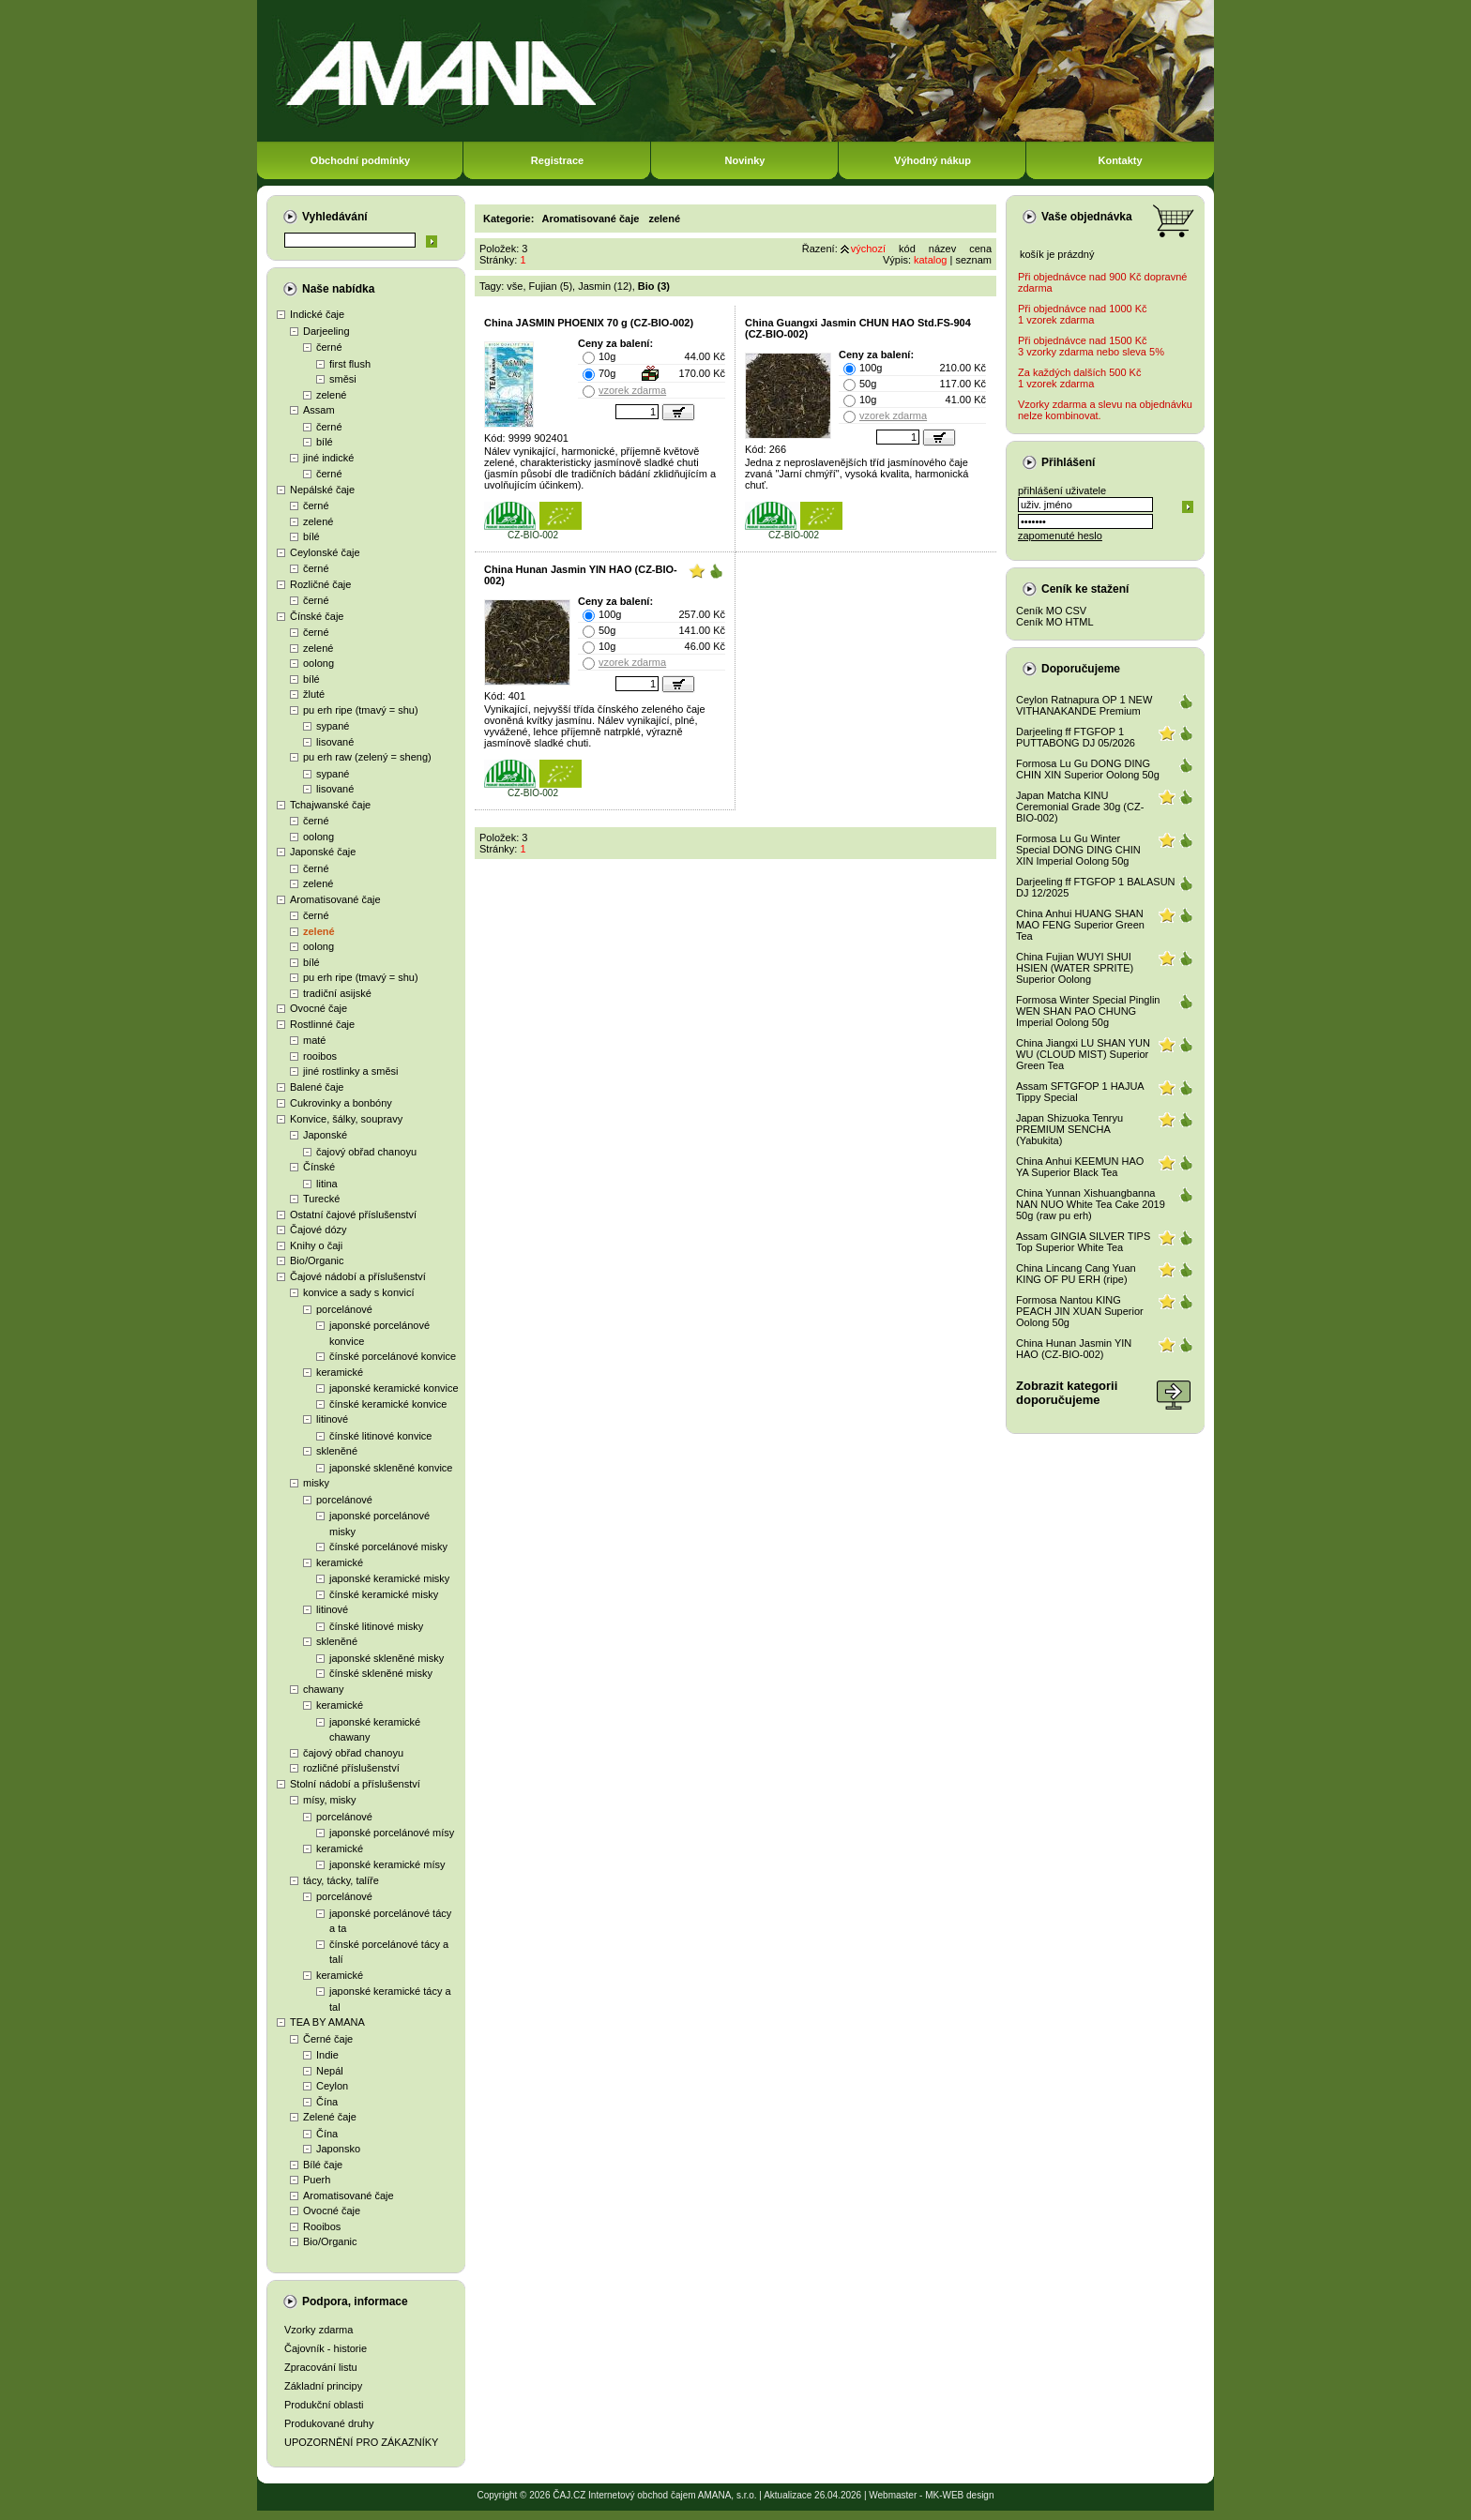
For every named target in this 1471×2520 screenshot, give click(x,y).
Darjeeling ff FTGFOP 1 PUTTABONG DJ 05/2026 (1075, 737)
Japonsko (338, 2148)
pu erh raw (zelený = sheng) (367, 756)
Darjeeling (326, 331)
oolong (318, 663)
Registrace (557, 160)
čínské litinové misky (376, 1626)
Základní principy (323, 2386)
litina (327, 1183)
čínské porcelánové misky (388, 1546)
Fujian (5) (550, 286)
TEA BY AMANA (327, 2022)
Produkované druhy (328, 2423)
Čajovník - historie (325, 2348)
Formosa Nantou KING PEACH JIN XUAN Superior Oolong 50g (1080, 1311)
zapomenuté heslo (1060, 535)
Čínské (319, 1166)
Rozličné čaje (320, 584)
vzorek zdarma (632, 390)
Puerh (316, 2179)
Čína (327, 2101)
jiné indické (328, 457)
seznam (973, 259)
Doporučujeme (1080, 668)
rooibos (320, 1056)
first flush (350, 364)
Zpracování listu (320, 2367)
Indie (327, 2054)
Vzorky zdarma (318, 2329)
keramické (339, 1372)
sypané (332, 726)
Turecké (321, 1198)
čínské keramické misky (383, 1594)
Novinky (745, 160)
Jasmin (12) (604, 286)
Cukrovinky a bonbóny (341, 1103)
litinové (332, 1419)
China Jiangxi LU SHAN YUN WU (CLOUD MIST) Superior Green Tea (1083, 1054)
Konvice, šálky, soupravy (346, 1118)
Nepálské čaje (322, 489)
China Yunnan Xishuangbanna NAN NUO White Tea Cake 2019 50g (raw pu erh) (1090, 1204)
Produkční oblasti (323, 2404)
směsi (342, 379)
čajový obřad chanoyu (366, 1151)
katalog (930, 259)
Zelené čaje (329, 2116)
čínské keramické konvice (388, 1404)
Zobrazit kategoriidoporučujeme (1066, 1393)
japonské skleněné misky (386, 1658)
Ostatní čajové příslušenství (353, 1214)
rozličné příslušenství (351, 1767)
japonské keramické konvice (394, 1388)
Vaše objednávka (1086, 216)
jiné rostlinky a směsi (350, 1071)
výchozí (868, 248)
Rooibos (322, 2226)
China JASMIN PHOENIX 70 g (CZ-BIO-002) (588, 322)
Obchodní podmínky (360, 160)
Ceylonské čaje (325, 552)
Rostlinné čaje (322, 1024)
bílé (324, 441)
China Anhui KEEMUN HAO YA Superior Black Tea (1080, 1166)
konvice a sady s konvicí (359, 1292)
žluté (314, 694)
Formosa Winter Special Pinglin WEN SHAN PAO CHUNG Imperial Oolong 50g (1088, 1011)
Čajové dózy (318, 1229)
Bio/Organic (316, 1260)
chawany (323, 1689)
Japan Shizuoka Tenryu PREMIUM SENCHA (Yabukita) (1069, 1129)
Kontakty (1120, 160)
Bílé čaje (322, 2164)
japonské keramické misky (389, 1578)
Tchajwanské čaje (330, 804)
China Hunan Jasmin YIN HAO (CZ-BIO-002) (1073, 1348)
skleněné (336, 1450)
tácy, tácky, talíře (341, 1880)
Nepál (329, 2070)
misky (316, 1482)
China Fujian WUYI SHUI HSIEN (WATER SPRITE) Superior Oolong (1074, 968)
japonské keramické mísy (387, 1864)
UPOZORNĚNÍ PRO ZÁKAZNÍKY (361, 2442)
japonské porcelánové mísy (391, 1832)
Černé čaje (328, 2039)
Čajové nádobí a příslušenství (358, 1276)
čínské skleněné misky (380, 1673)
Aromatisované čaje (335, 899)
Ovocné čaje (318, 1008)
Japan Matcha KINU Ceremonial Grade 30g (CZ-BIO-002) (1080, 806)
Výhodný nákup (932, 160)
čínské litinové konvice (380, 1435)
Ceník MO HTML (1055, 621)
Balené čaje (317, 1087)
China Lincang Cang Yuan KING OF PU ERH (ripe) (1076, 1273)
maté (314, 1040)
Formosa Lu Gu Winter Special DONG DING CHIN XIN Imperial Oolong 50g (1078, 850)
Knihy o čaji (316, 1245)
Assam (319, 409)
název (942, 248)
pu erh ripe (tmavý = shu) (360, 710)
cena (980, 248)
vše (515, 286)
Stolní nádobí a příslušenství (355, 1783)
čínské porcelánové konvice (392, 1356)
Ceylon (332, 2085)
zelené (331, 394)
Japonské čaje (323, 851)
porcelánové (344, 1309)
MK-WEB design (959, 2495)
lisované (335, 741)
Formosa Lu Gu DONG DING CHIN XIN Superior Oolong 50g (1088, 769)
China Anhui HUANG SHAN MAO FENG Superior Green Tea (1080, 925)
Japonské (325, 1134)
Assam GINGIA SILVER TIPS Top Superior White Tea (1083, 1241)
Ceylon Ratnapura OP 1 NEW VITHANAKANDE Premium (1084, 705)
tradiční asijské (337, 993)
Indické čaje (317, 314)
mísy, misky (329, 1799)
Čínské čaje (316, 616)
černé (329, 347)
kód (907, 248)
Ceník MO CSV (1051, 610)
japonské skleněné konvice (390, 1467)
